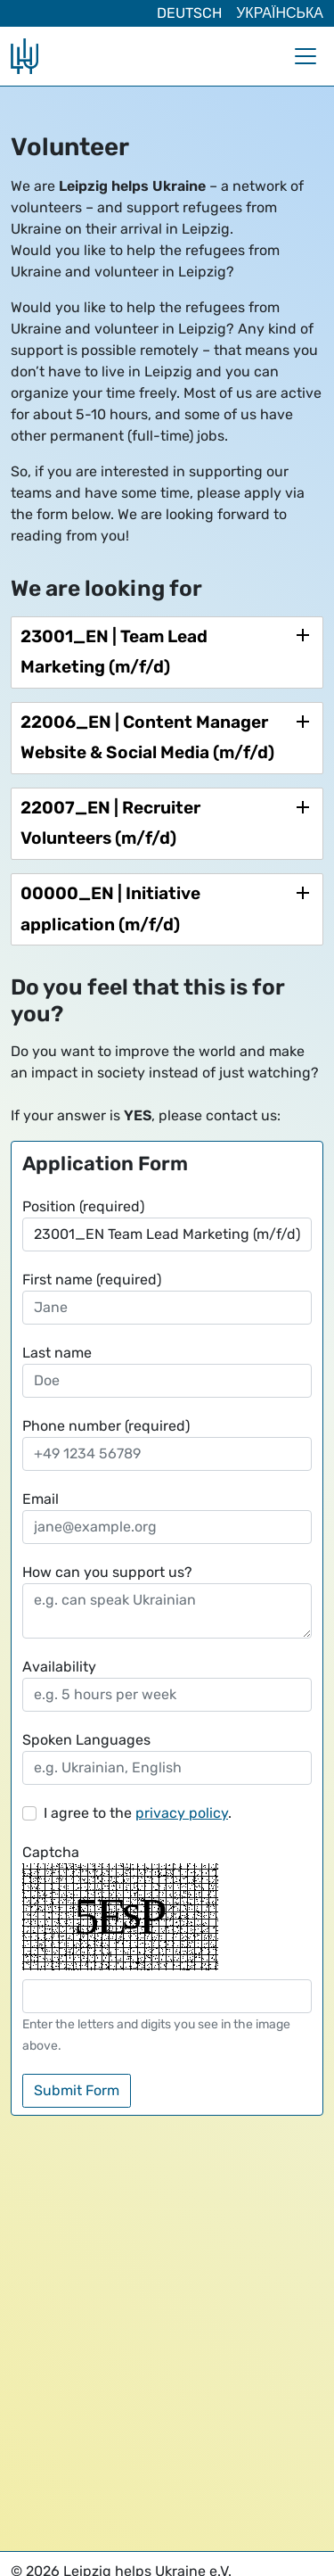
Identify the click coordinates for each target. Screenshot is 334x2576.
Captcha (50, 1852)
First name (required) (91, 1279)
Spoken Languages (86, 1739)
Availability (59, 1666)
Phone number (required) (106, 1425)
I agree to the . (138, 1812)
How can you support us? (107, 1572)
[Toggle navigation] (305, 56)
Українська (279, 12)
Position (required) (83, 1206)
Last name (57, 1352)
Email (40, 1498)
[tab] (167, 652)
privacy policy (181, 1812)
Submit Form (76, 2090)
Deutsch (189, 12)
